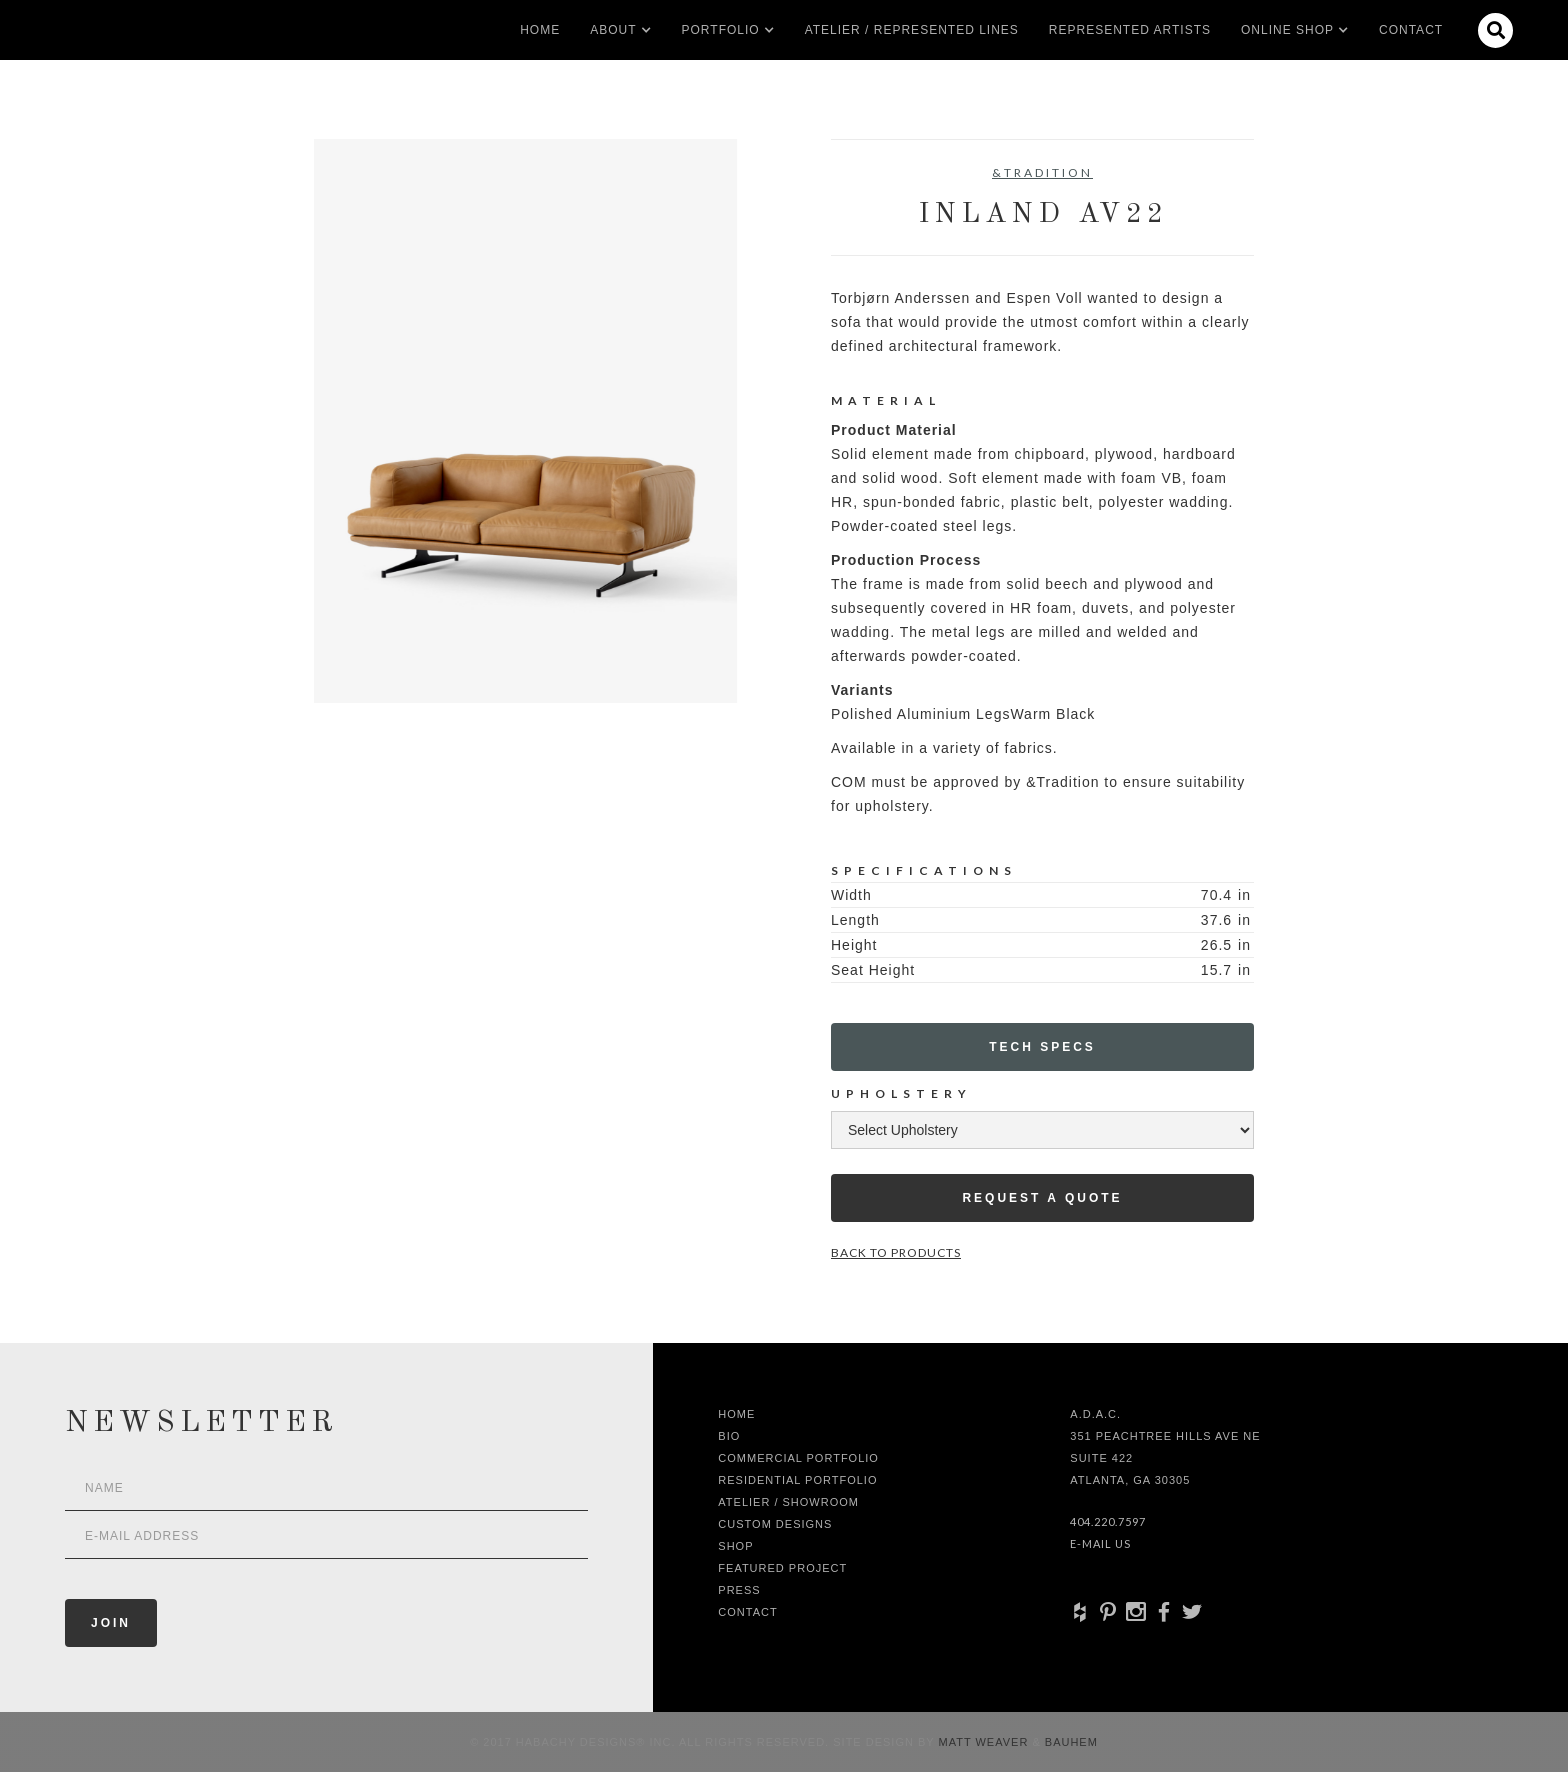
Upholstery (901, 1093)
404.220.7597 (1108, 1521)
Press (739, 1590)
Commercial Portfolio (798, 1458)
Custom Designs (775, 1524)
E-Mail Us (1100, 1543)
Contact (1411, 30)
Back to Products (896, 1252)
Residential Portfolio (797, 1480)
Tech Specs (1042, 1047)
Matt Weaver (986, 1742)
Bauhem (1069, 1742)
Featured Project (782, 1568)
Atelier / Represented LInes (912, 30)
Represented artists (1130, 30)
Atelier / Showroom (788, 1502)
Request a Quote (1042, 1198)
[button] (613, 30)
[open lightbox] (525, 421)
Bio (729, 1436)
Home (540, 30)
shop (735, 1546)
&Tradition (1042, 172)
